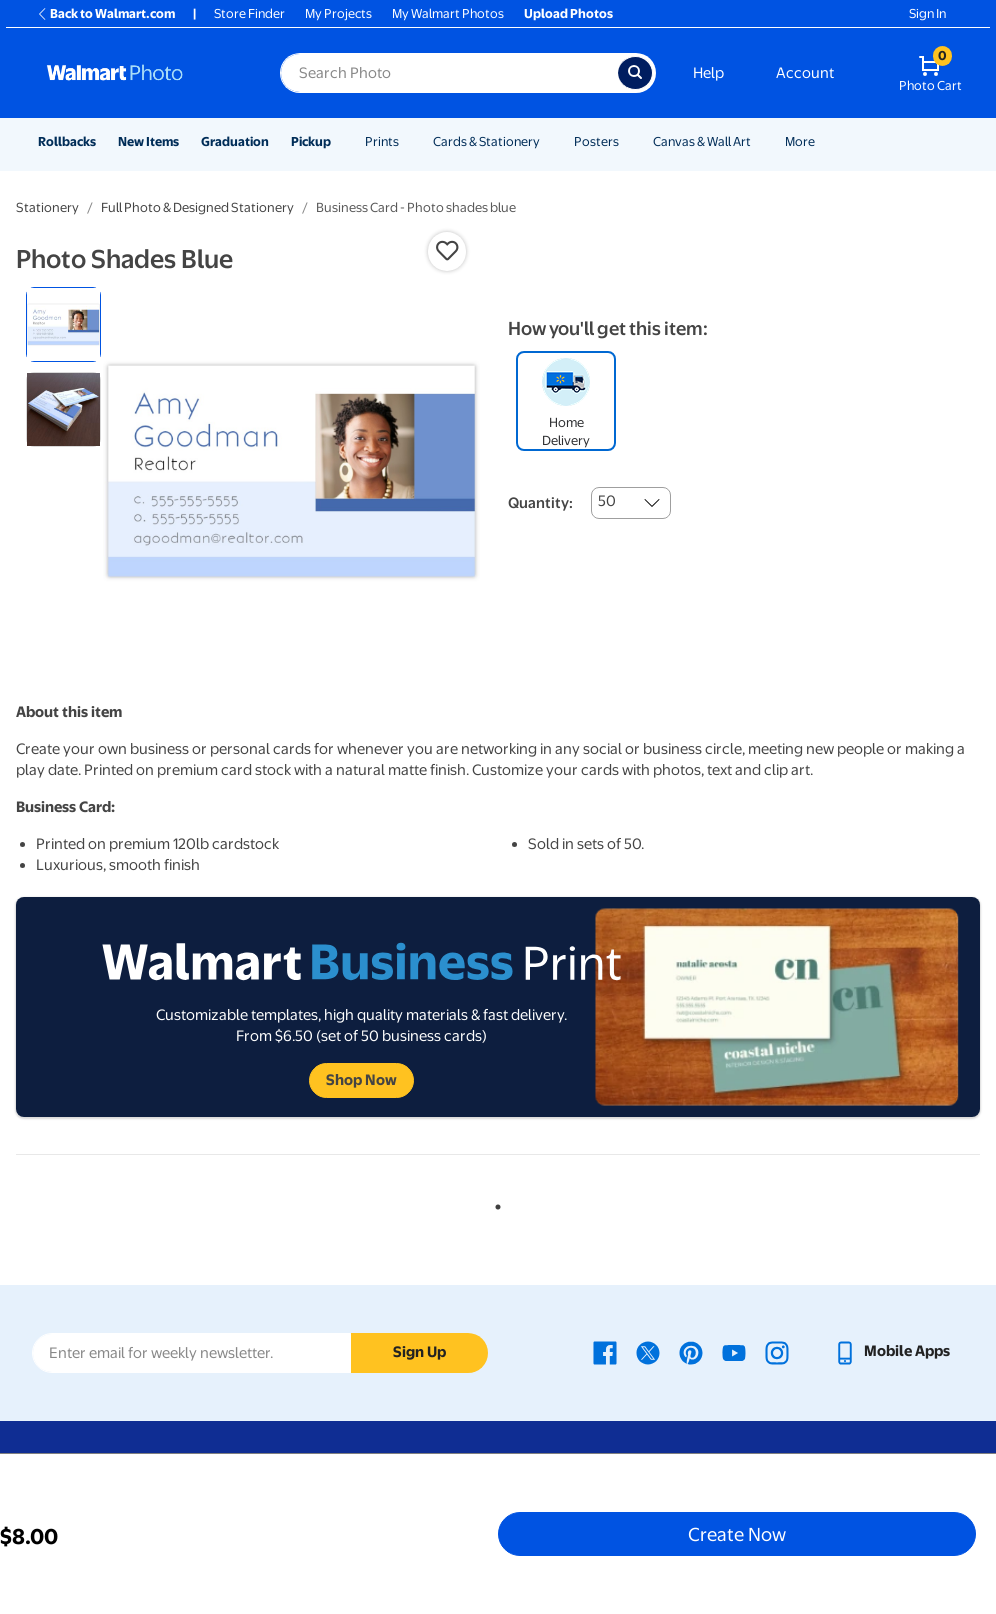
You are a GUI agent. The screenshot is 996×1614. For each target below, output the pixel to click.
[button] (447, 251)
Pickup (311, 141)
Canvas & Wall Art (702, 141)
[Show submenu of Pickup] (340, 141)
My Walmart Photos (448, 13)
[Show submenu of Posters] (628, 141)
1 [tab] (494, 1203)
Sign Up (419, 1352)
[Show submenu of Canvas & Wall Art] (760, 141)
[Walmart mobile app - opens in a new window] (891, 1351)
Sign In (927, 13)
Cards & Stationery (486, 141)
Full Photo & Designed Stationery (197, 207)
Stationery (47, 207)
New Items (148, 141)
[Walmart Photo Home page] (142, 73)
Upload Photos (568, 13)
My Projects (338, 13)
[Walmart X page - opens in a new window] (648, 1351)
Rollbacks (67, 141)
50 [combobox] (607, 501)
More (800, 141)
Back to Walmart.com (105, 13)
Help (708, 73)
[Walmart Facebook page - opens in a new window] (605, 1351)
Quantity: (540, 503)
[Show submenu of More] (824, 141)
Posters (596, 141)
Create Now (737, 1534)
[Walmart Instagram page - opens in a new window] (777, 1351)
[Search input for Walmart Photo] (449, 73)
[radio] (63, 324)
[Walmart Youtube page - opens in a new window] (734, 1351)
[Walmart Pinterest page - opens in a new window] (691, 1351)
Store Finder (249, 13)
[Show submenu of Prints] (408, 141)
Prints (382, 141)
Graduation (235, 141)
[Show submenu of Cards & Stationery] (549, 141)
